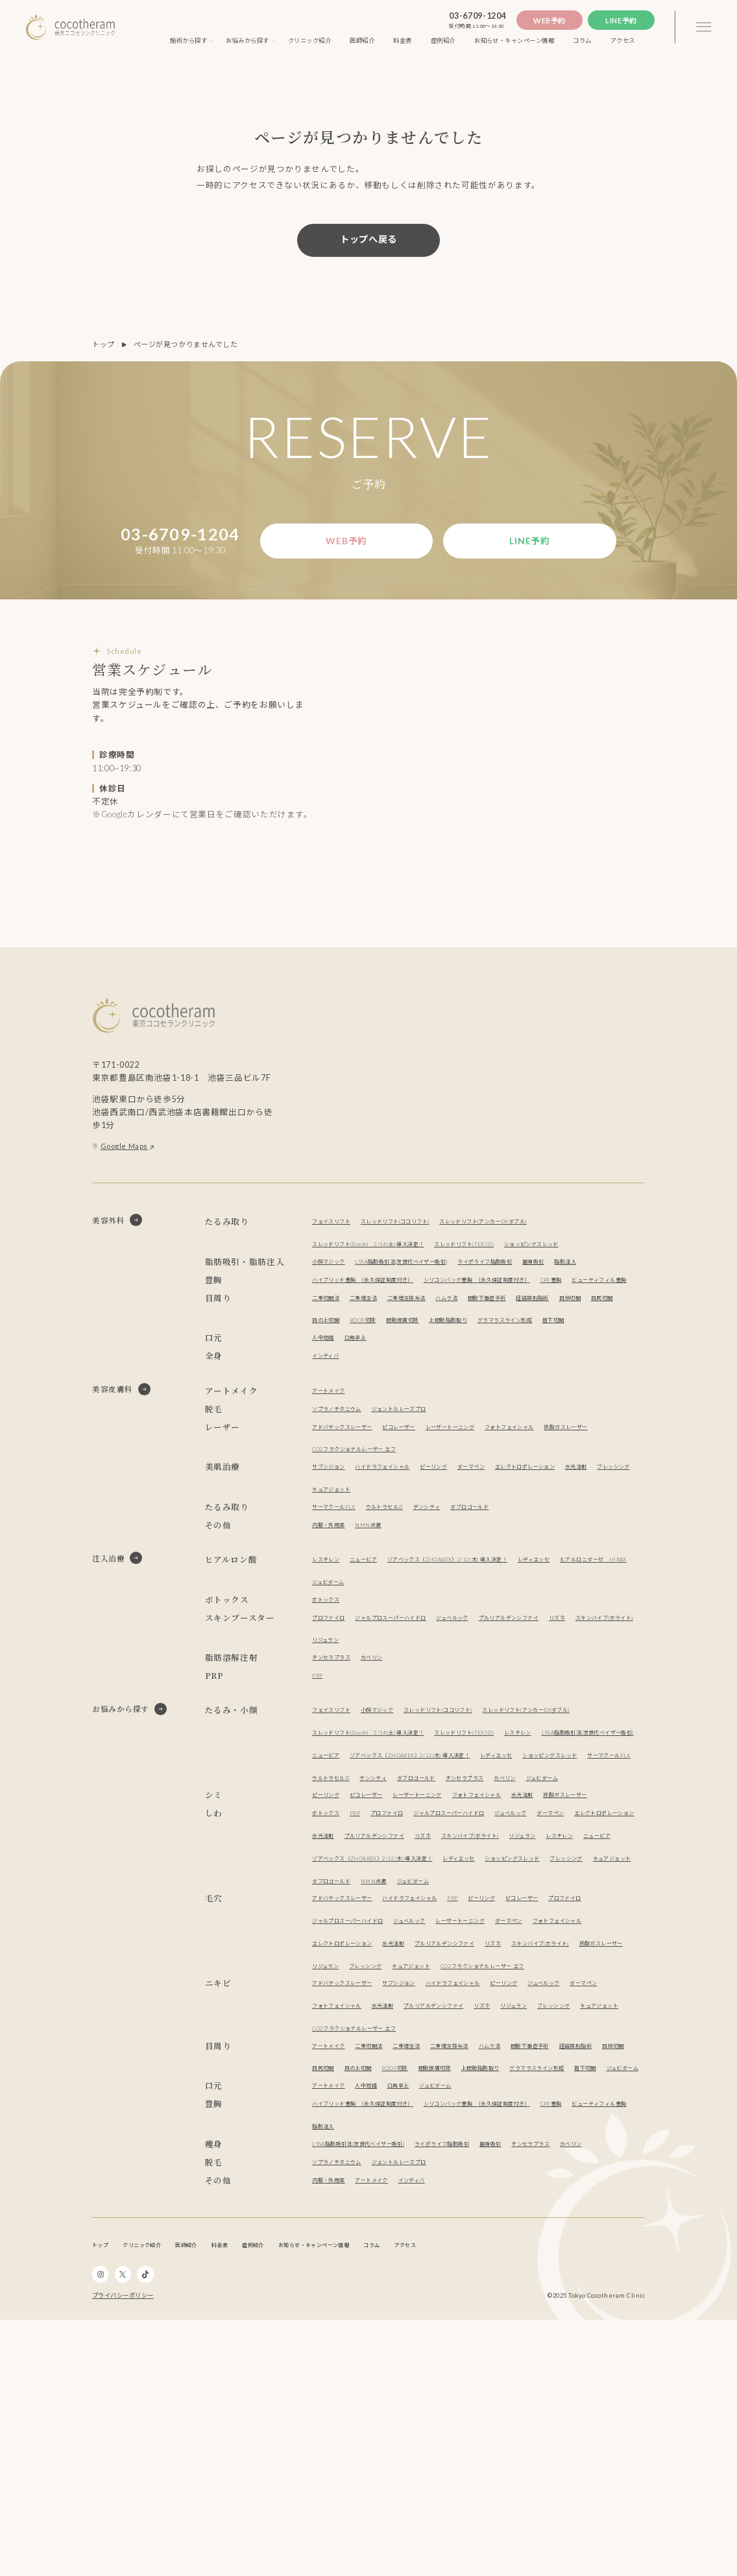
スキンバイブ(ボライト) (352, 1739)
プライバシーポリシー (123, 2551)
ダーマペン (519, 1566)
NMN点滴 (384, 1624)
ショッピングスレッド (349, 1277)
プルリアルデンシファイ (570, 1717)
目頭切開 (327, 1397)
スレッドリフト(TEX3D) (518, 1255)
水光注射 (327, 1589)
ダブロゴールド (516, 1606)
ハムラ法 (485, 1375)
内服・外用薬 (334, 1624)
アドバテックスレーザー (353, 1527)
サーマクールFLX (341, 1606)
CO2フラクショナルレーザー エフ (439, 1549)
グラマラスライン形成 (349, 1419)
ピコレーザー (427, 1527)
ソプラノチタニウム (346, 1508)
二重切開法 (331, 1375)
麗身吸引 (606, 1295)
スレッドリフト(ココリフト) (423, 1233)
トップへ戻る (368, 239)
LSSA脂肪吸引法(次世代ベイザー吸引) (431, 1295)
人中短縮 (327, 1437)
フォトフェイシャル (571, 1527)
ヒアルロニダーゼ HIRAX (357, 1682)
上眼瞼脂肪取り (567, 1397)
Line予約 (620, 20)
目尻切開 (367, 1397)
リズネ (633, 1717)
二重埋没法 (379, 1375)
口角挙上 (367, 1437)
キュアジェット (433, 1589)
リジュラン (422, 1739)
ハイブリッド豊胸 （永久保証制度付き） (381, 1334)
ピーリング (471, 1566)
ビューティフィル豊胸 (389, 1357)
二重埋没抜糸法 (433, 1375)
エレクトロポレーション (589, 1566)
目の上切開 (411, 1397)
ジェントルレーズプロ (427, 1508)
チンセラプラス (338, 1757)
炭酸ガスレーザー (342, 1549)
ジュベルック (496, 1717)
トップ (103, 344)
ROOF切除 (458, 1397)
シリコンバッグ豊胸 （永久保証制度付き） (534, 1334)
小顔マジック (334, 1295)
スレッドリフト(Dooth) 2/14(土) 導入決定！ (389, 1255)
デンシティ (461, 1606)
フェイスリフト (338, 1233)
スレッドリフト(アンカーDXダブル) (541, 1233)
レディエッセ (604, 1659)
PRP (319, 1775)
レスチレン (331, 1659)
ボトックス (331, 1699)
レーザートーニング (493, 1527)
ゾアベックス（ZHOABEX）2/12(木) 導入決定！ (489, 1659)
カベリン (390, 1757)
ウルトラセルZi (407, 1606)
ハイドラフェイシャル (404, 1566)
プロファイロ (334, 1717)
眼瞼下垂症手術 (536, 1375)
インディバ (330, 1455)
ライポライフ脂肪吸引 (543, 1295)
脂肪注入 (327, 1318)
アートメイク (334, 1490)
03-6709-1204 (477, 16)
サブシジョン (334, 1566)
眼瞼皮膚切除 (508, 1397)
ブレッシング (374, 1589)
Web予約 (549, 20)
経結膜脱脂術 (595, 1375)
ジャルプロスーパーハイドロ (415, 1717)
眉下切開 (412, 1419)
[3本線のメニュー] (704, 27)
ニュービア (379, 1659)
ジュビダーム (435, 1682)
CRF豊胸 (326, 1357)
